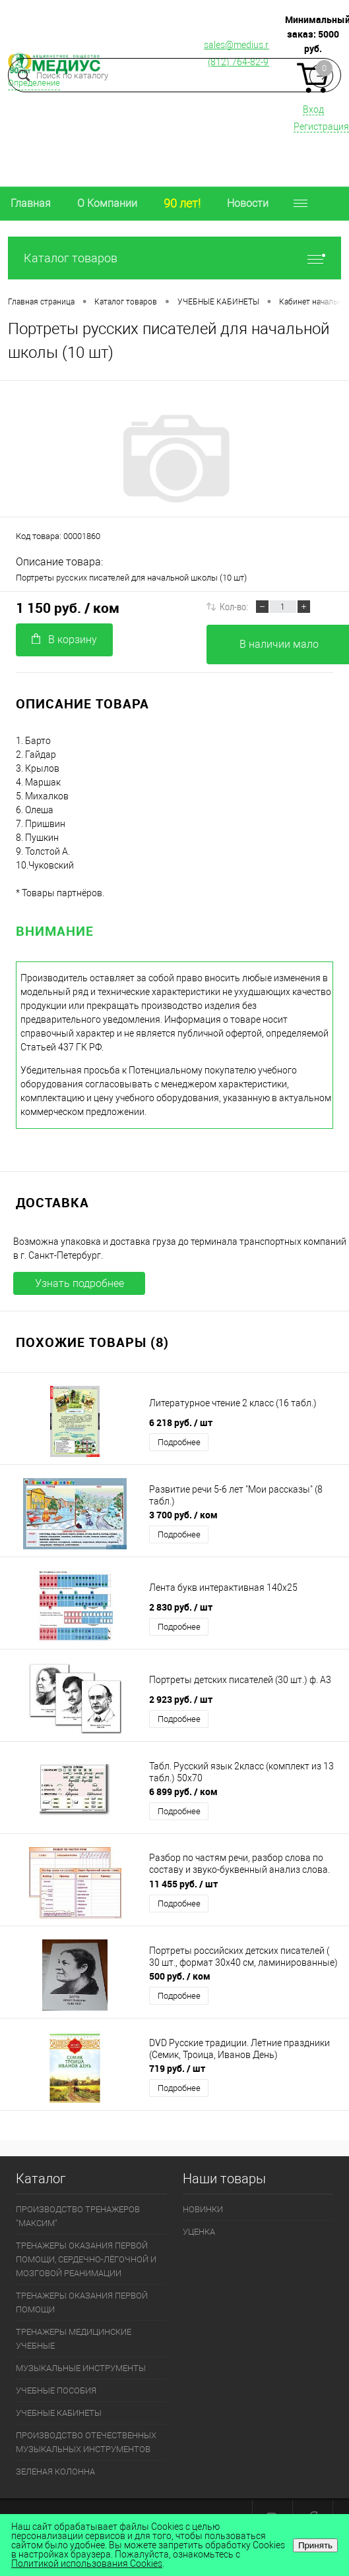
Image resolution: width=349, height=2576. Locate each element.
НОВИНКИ (203, 2209)
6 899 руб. (183, 1791)
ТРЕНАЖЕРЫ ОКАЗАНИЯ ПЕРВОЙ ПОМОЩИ (82, 2302)
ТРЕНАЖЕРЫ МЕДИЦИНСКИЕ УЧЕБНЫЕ (73, 2339)
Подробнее (179, 1442)
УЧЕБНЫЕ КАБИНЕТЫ (59, 2413)
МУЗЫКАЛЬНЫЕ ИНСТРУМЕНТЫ (81, 2368)
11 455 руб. (183, 1883)
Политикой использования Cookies (86, 2563)
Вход (313, 109)
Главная (31, 203)
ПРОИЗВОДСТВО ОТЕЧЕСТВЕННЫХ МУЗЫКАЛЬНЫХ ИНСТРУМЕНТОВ (86, 2442)
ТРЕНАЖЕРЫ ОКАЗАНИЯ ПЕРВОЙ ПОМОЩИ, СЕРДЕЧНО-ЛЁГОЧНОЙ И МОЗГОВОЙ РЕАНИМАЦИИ (86, 2259)
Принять (315, 2545)
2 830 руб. (180, 1607)
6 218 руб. (180, 1422)
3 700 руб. (183, 1514)
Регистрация (321, 126)
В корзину (64, 639)
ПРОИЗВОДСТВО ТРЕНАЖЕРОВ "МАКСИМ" (78, 2216)
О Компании (107, 203)
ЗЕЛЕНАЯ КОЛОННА (55, 2471)
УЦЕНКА (199, 2232)
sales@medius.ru (239, 45)
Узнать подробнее (79, 1283)
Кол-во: (234, 606)
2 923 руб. (180, 1699)
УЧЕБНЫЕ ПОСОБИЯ (56, 2390)
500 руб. (179, 1976)
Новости (248, 203)
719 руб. (177, 2068)
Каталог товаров (174, 258)
